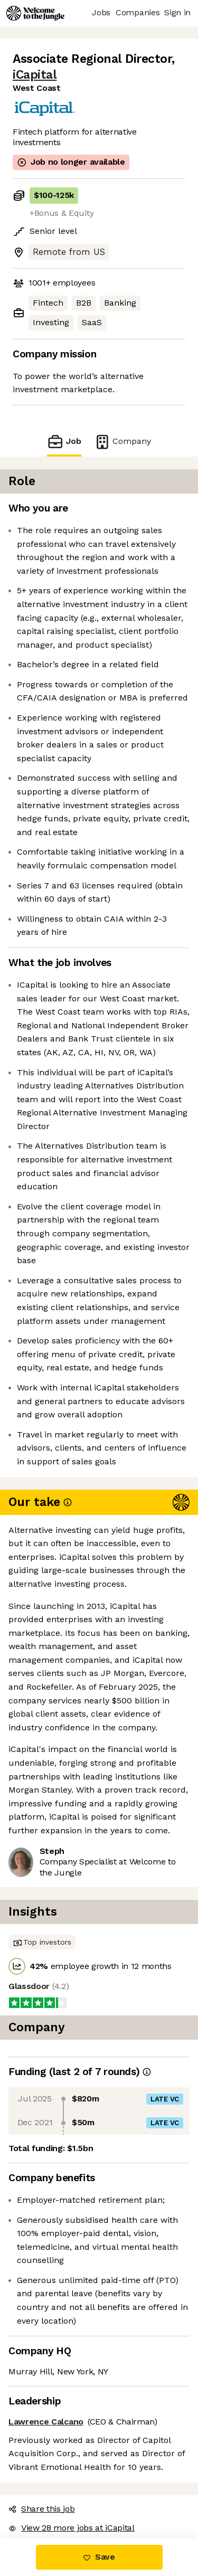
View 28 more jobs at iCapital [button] (71, 2528)
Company (122, 441)
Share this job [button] (41, 2509)
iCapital (34, 75)
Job (64, 441)
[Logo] (35, 13)
